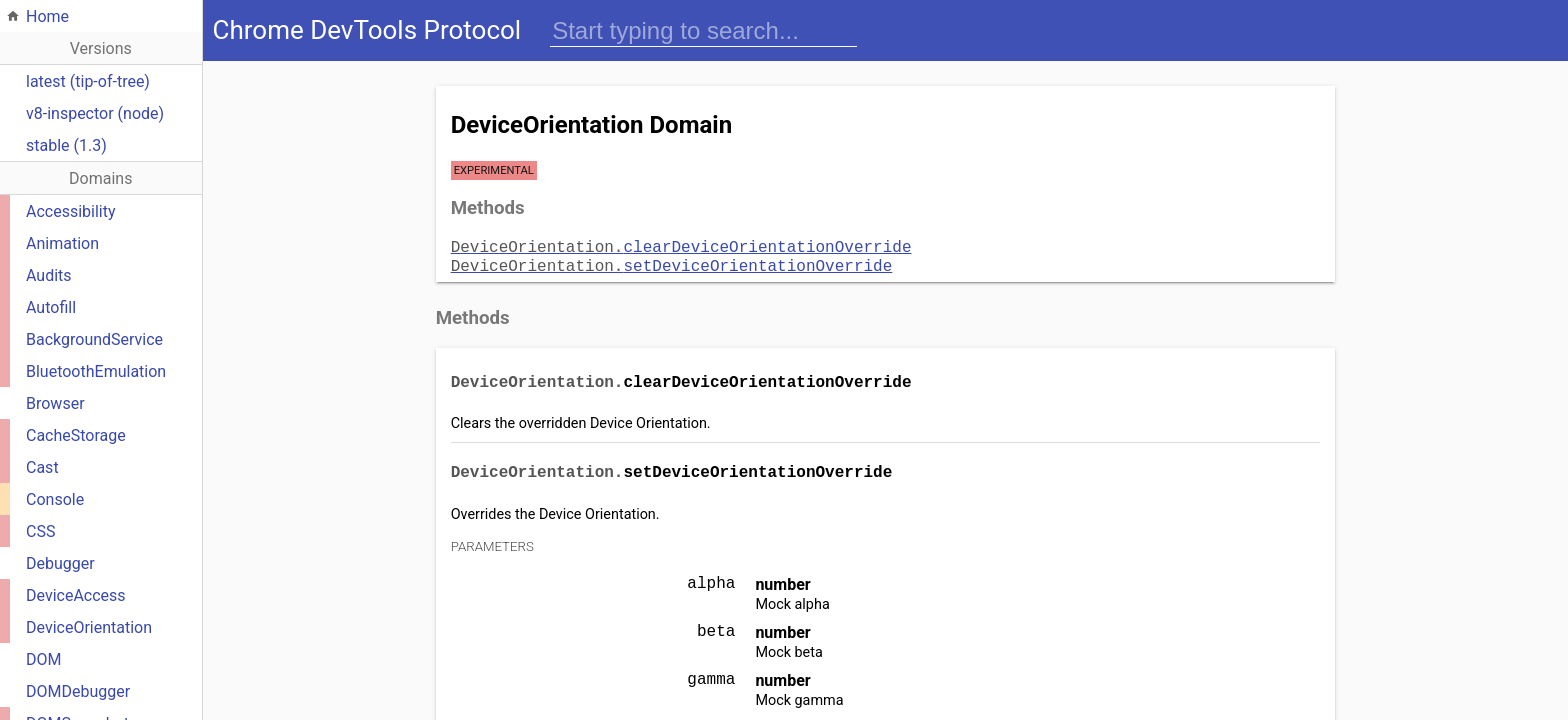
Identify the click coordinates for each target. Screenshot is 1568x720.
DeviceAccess (76, 595)
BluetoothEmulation (96, 371)
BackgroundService (94, 339)
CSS (40, 531)
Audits (49, 275)
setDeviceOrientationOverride (672, 263)
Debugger (60, 563)
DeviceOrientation (89, 627)
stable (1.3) (66, 145)
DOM (43, 659)
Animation (62, 243)
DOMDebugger (78, 691)
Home (47, 16)
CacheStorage (76, 435)
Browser (55, 403)
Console (55, 499)
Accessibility (71, 211)
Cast (42, 467)
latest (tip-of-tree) (88, 81)
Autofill (51, 307)
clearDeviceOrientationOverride (681, 246)
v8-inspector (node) (95, 113)
